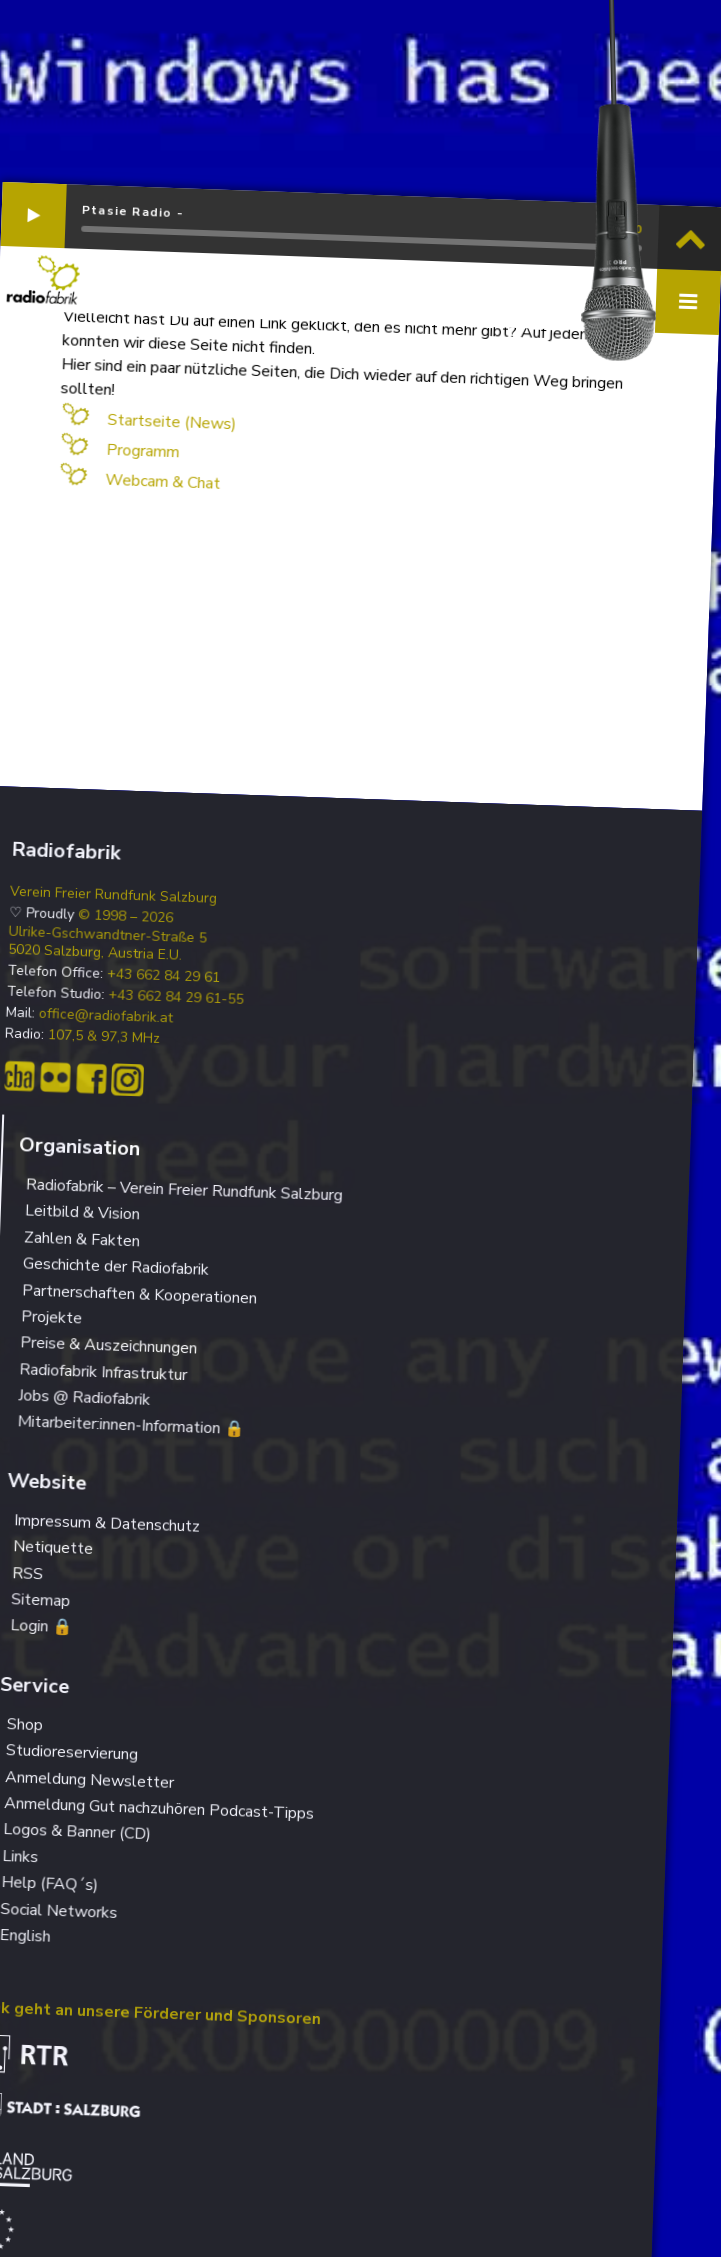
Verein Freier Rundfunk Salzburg (114, 894)
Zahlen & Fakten (82, 1239)
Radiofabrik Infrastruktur (103, 1372)
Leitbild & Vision (83, 1213)
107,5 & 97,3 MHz (104, 1037)
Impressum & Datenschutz (107, 1523)
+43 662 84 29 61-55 (176, 997)
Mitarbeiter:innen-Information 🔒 (131, 1426)
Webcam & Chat (163, 482)
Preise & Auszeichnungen (109, 1346)
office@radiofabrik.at (105, 1016)
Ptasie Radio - (133, 212)
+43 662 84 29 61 (164, 976)
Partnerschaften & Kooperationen (140, 1294)
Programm (143, 451)
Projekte (52, 1317)
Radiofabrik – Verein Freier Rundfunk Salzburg (184, 1189)
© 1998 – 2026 (126, 916)
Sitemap (41, 1600)
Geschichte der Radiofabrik (116, 1266)
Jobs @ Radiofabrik (84, 1397)
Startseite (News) (172, 422)
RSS (28, 1573)
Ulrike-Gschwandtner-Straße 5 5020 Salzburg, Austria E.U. (107, 943)
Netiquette (53, 1547)
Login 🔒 (41, 1627)
